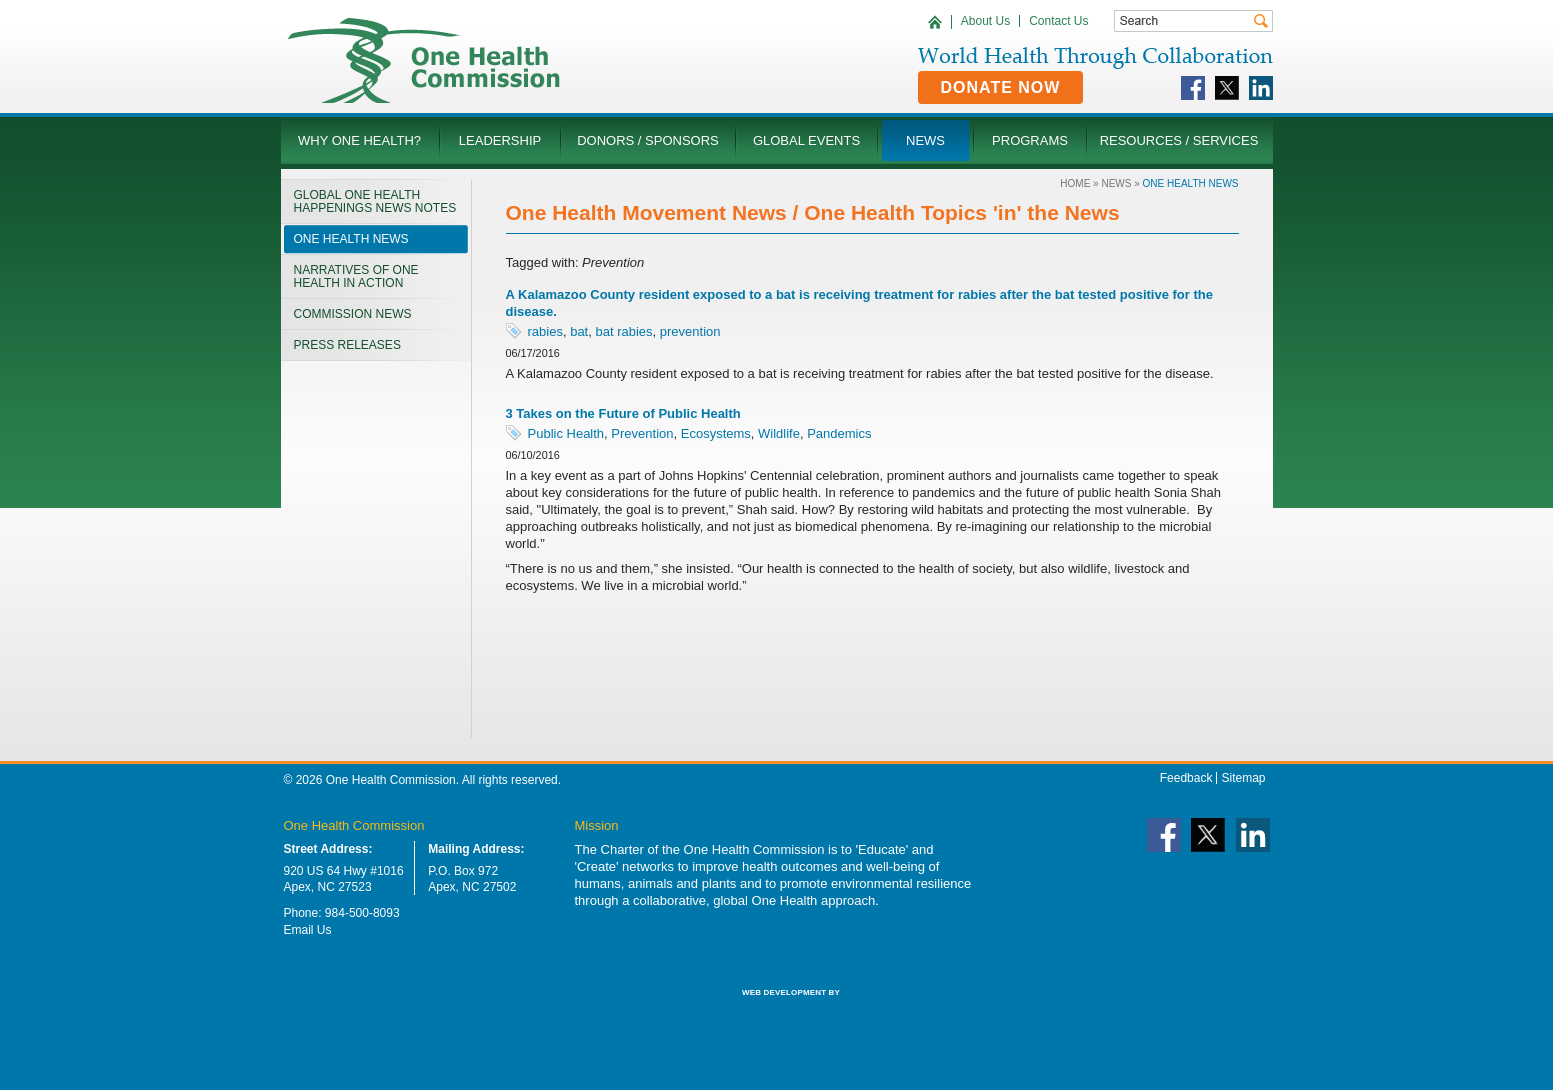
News (1116, 183)
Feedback (1186, 778)
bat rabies (623, 331)
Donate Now (1001, 87)
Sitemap (1243, 778)
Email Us (308, 930)
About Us (985, 21)
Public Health (566, 433)
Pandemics (839, 433)
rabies (545, 331)
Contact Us (1058, 21)
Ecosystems (716, 433)
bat (579, 331)
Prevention (642, 433)
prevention (690, 331)
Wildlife (779, 433)
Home (1075, 183)
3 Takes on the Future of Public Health (623, 413)
